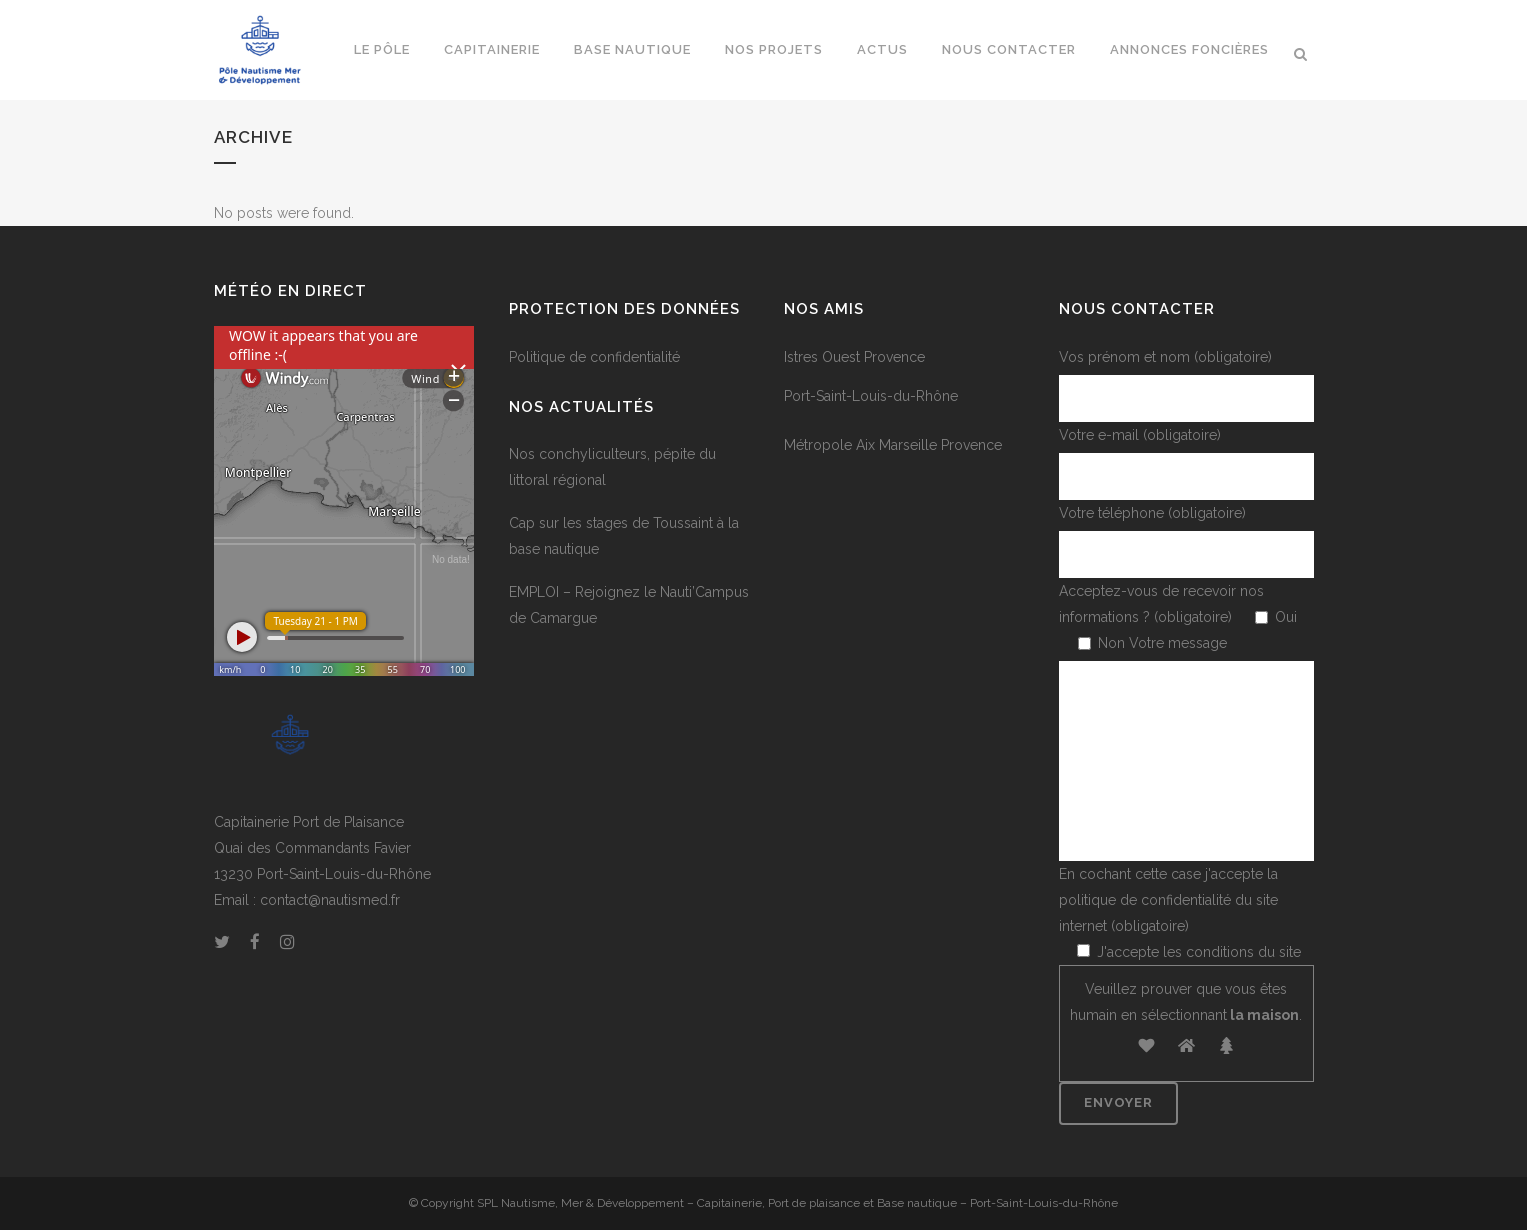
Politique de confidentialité (594, 357)
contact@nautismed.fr (330, 900)
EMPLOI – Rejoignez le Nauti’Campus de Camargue (629, 605)
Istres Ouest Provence (854, 357)
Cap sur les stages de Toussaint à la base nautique (624, 536)
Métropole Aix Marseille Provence (893, 445)
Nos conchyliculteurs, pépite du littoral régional (612, 467)
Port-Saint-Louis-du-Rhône (871, 396)
